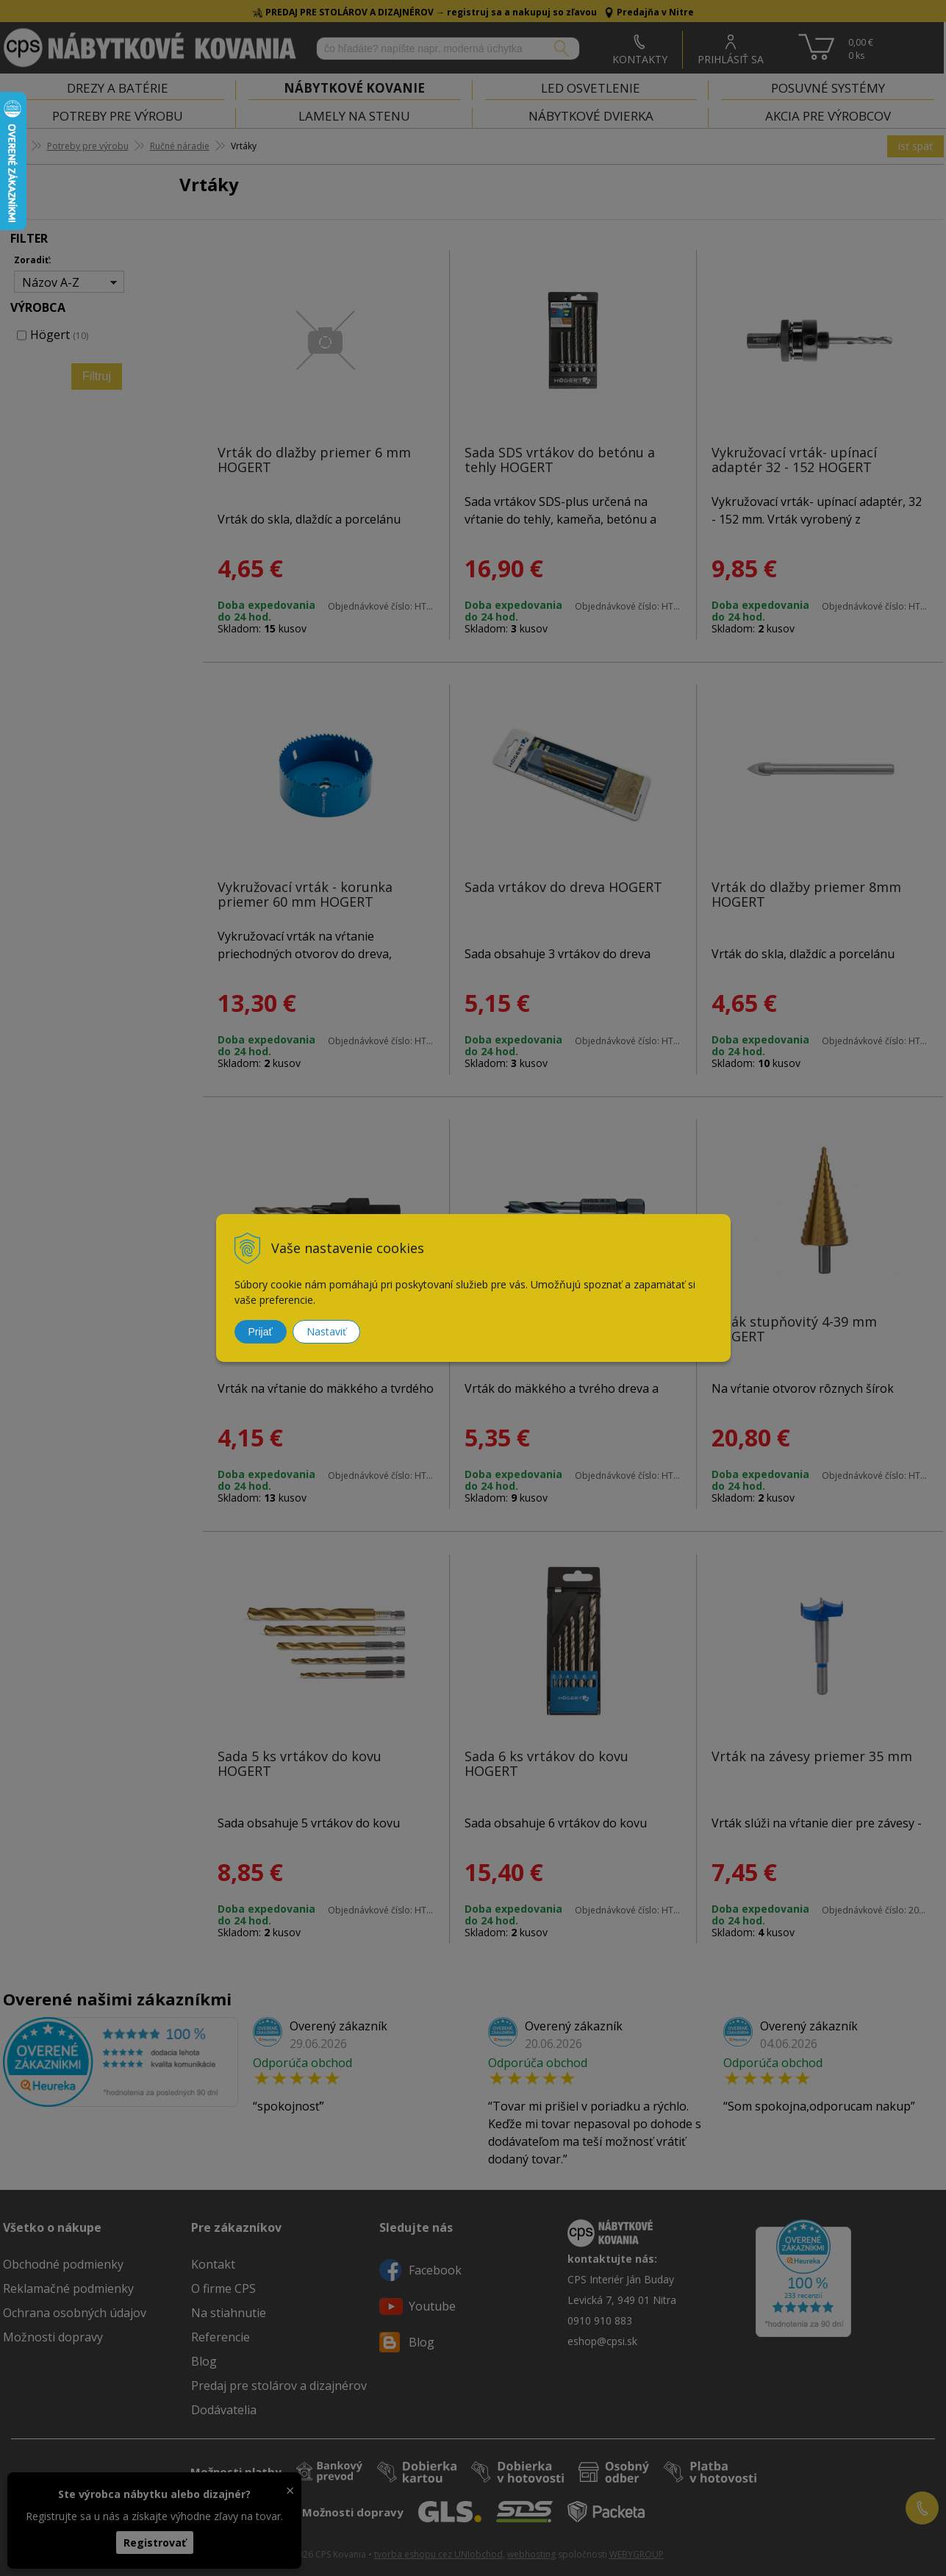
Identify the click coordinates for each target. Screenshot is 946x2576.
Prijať (260, 1332)
